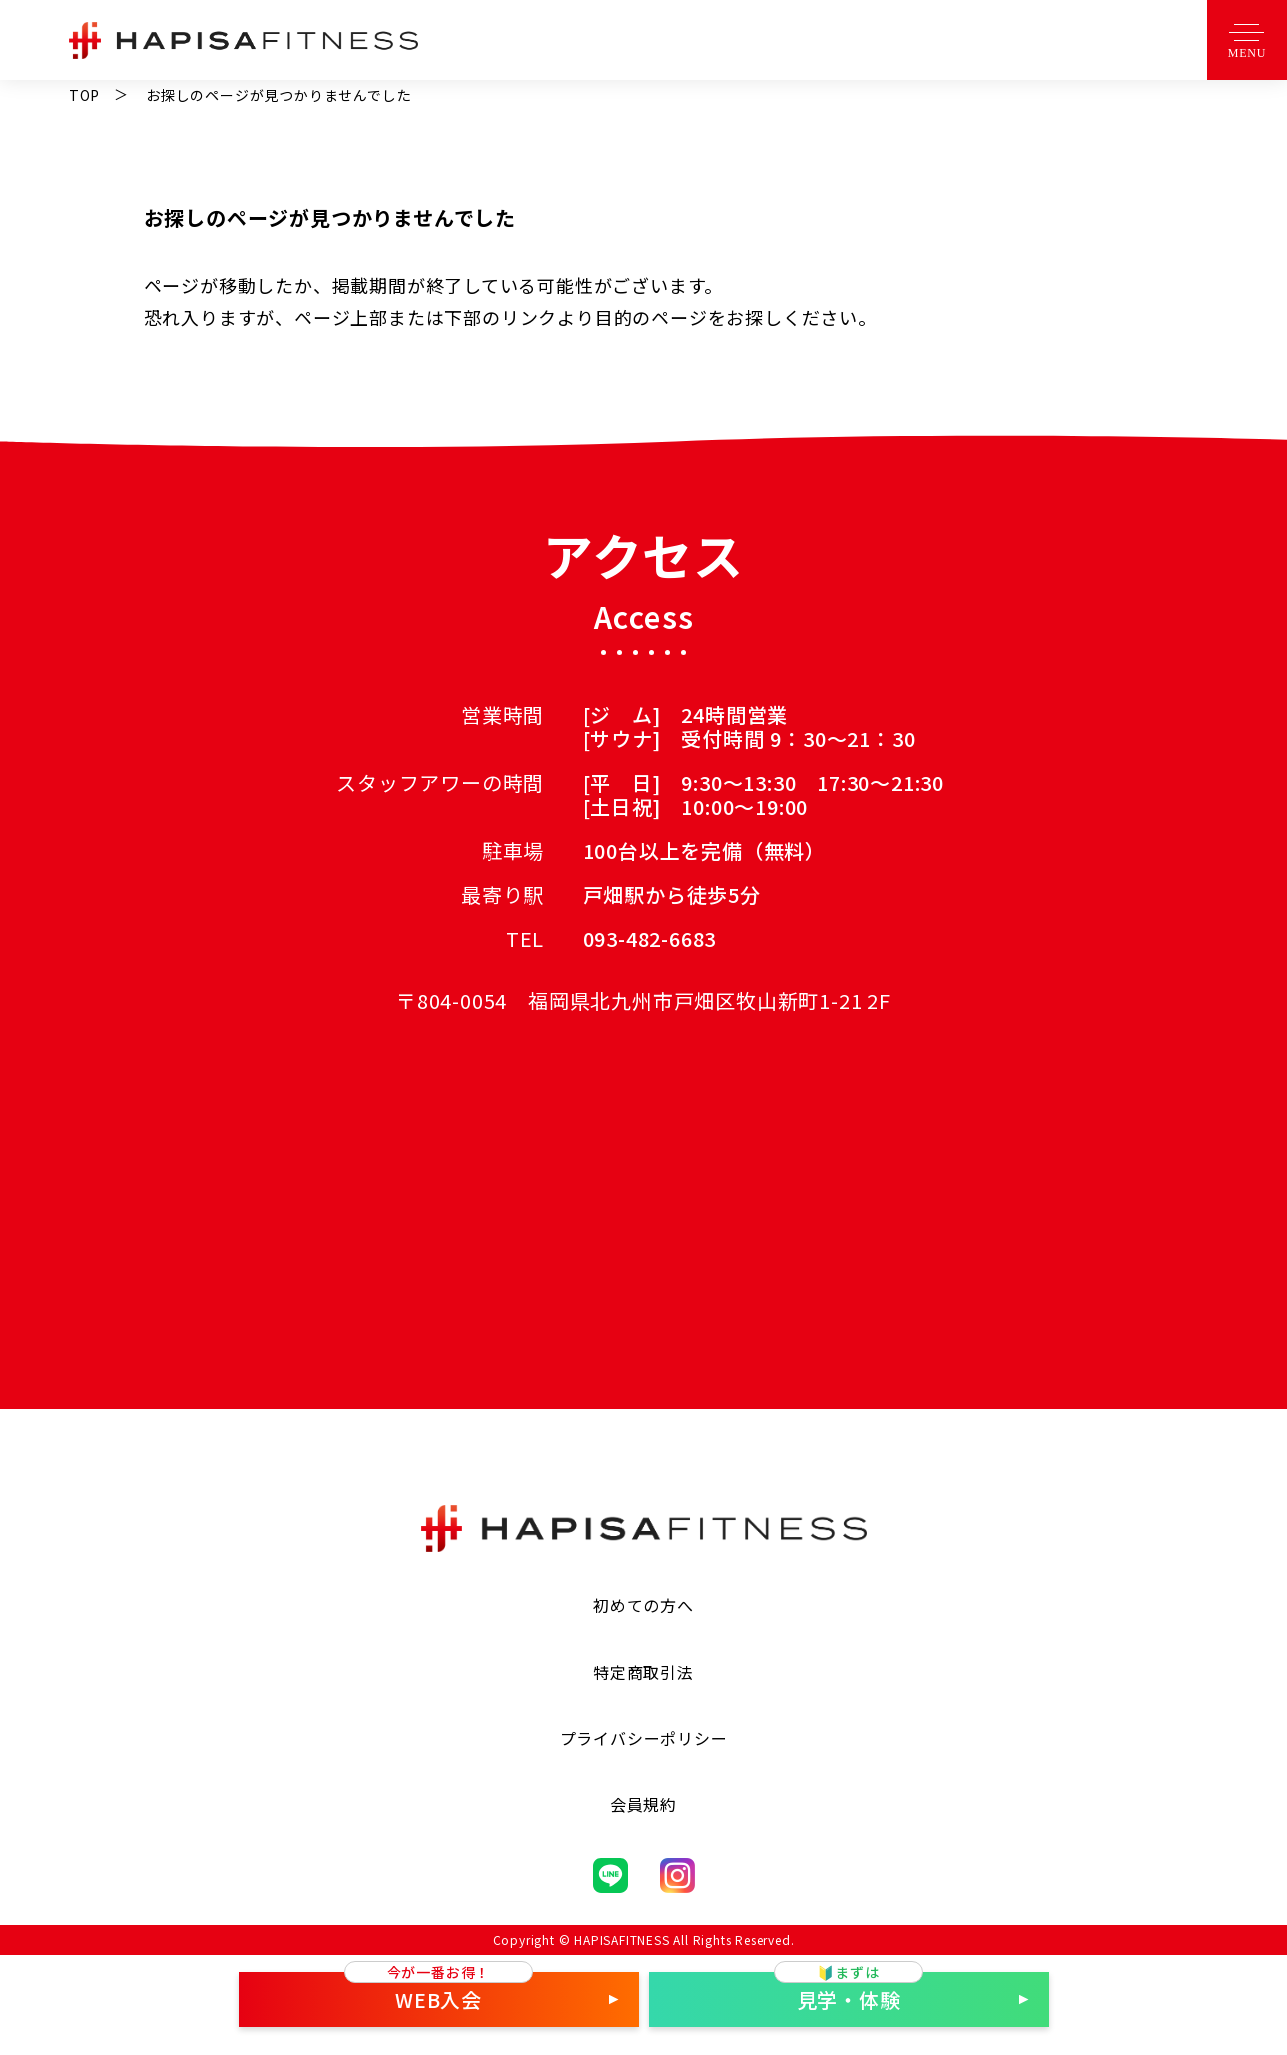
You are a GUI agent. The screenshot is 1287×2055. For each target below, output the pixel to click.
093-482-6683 (650, 938)
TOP (84, 95)
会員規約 (643, 1804)
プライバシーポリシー (644, 1738)
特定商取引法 (643, 1672)
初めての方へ (643, 1605)
